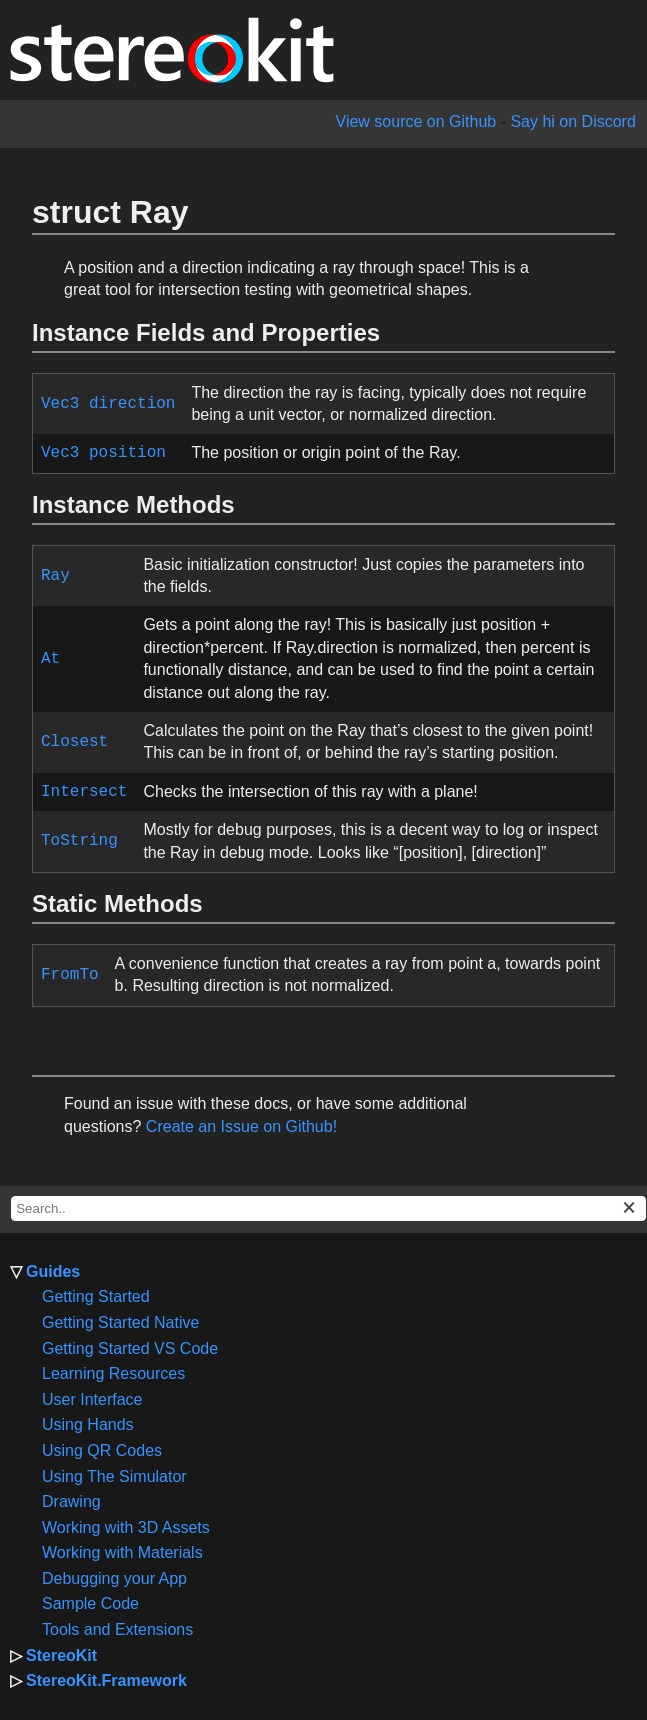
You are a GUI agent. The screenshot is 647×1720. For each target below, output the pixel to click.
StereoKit (61, 1655)
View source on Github (416, 121)
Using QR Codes (102, 1450)
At (50, 659)
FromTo (70, 975)
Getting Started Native (120, 1322)
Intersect (84, 792)
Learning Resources (113, 1373)
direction (132, 404)
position (127, 453)
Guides (53, 1271)
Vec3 (60, 404)
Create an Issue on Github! (241, 1126)
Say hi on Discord (572, 121)
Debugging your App (114, 1578)
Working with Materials (122, 1552)
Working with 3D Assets (126, 1527)
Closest (74, 742)
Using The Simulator (114, 1476)
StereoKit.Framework (106, 1680)
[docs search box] (328, 1208)
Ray (55, 576)
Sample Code (90, 1603)
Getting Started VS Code (130, 1348)
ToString (79, 841)
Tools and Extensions (117, 1629)
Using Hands (88, 1424)
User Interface (92, 1399)
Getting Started (96, 1296)
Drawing (71, 1501)
